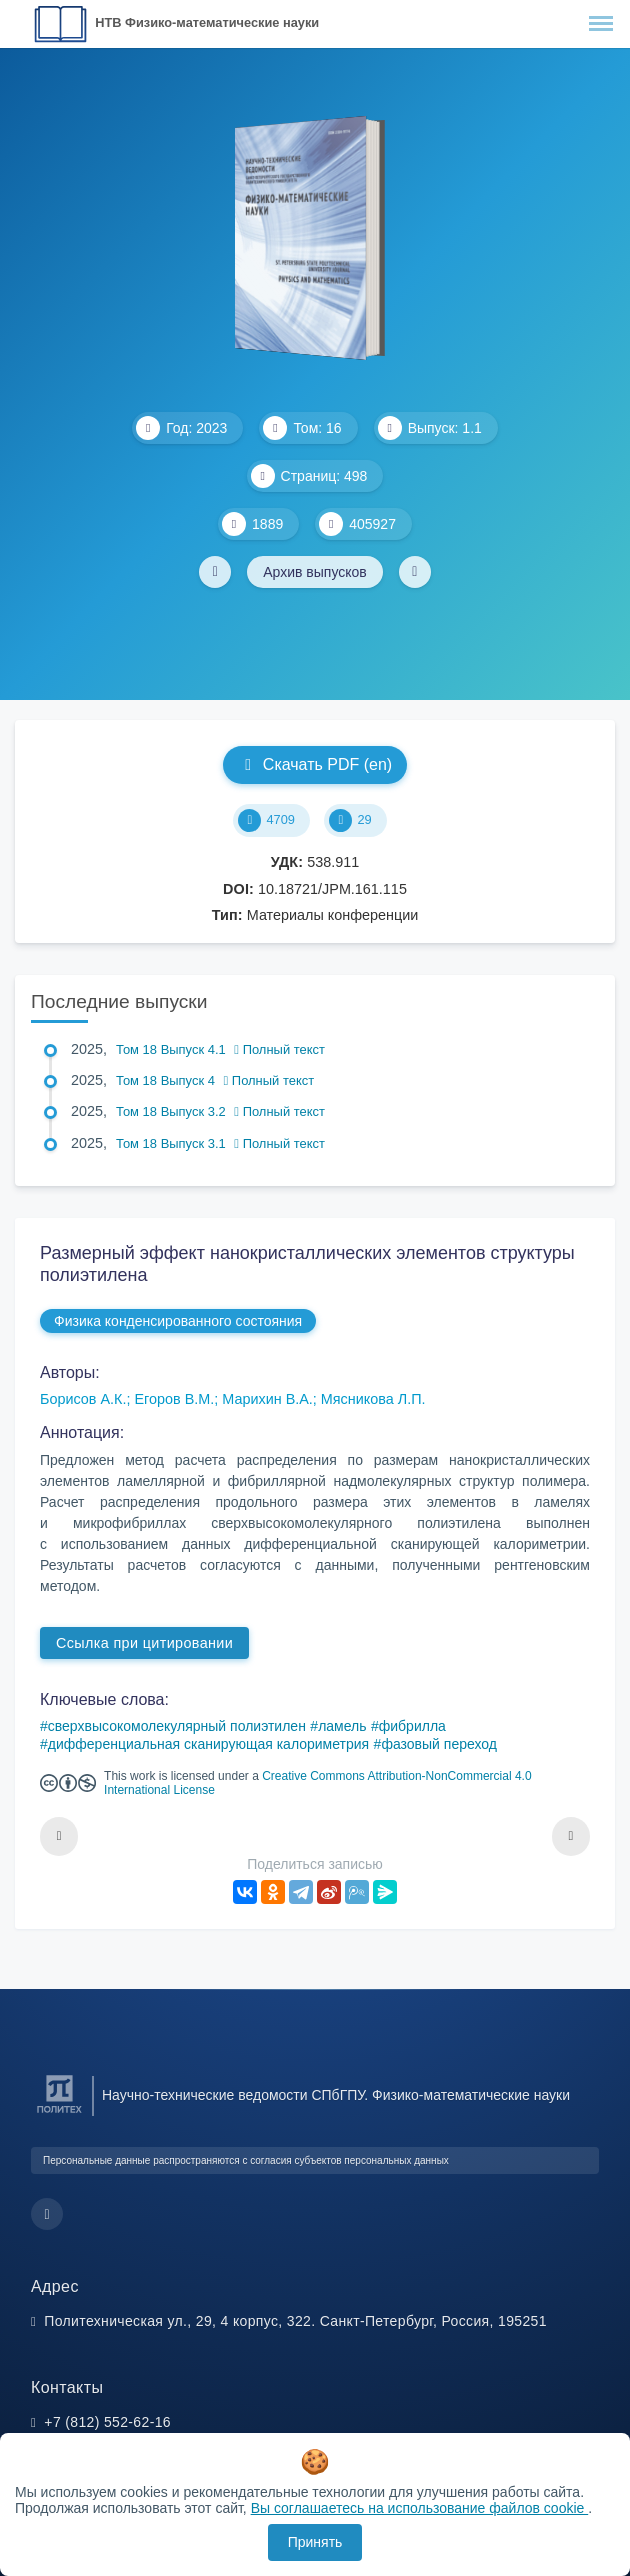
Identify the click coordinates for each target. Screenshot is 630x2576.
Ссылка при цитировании (144, 1643)
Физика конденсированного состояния (178, 1321)
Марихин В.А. (267, 1399)
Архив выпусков (315, 572)
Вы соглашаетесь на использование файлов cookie (420, 2508)
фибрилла (412, 1726)
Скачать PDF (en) (315, 764)
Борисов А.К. (83, 1399)
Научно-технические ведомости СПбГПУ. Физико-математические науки (336, 2095)
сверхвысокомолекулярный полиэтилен (177, 1726)
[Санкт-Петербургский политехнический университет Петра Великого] (59, 2113)
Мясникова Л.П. (373, 1399)
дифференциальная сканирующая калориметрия (208, 1744)
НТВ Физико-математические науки (207, 22)
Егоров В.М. (174, 1399)
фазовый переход (439, 1744)
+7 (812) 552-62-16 (107, 2422)
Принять (315, 2542)
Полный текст (279, 1049)
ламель (342, 1726)
